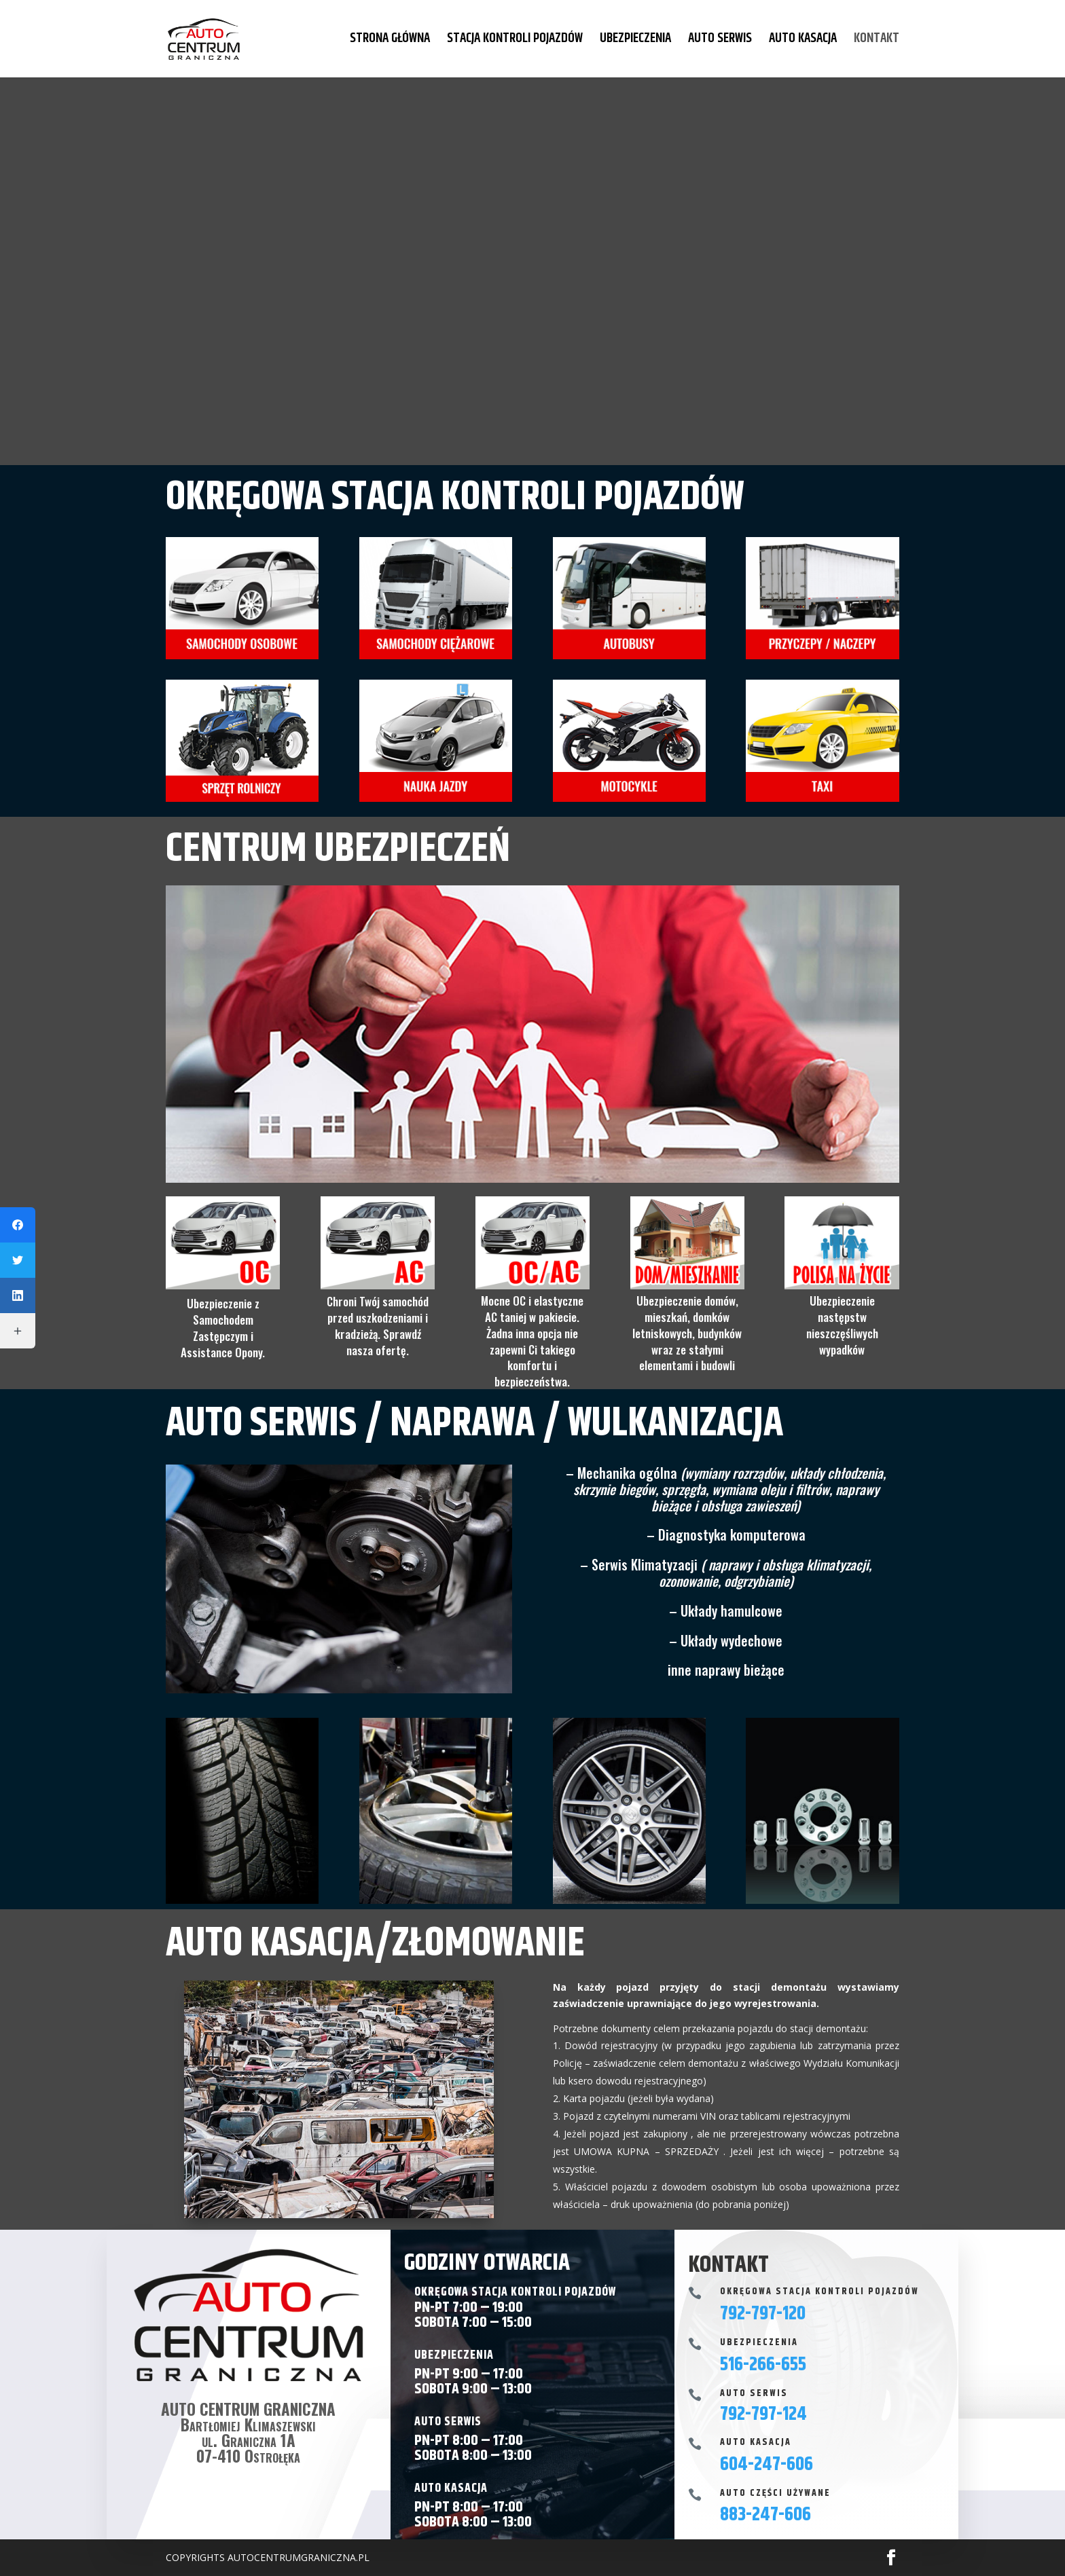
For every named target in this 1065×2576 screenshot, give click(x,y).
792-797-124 (763, 2414)
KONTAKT (876, 41)
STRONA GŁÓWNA (390, 41)
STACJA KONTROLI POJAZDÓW (515, 41)
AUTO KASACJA (803, 41)
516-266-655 (763, 2365)
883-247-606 (765, 2515)
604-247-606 (766, 2464)
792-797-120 (763, 2314)
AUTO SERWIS (720, 41)
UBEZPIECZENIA (635, 41)
